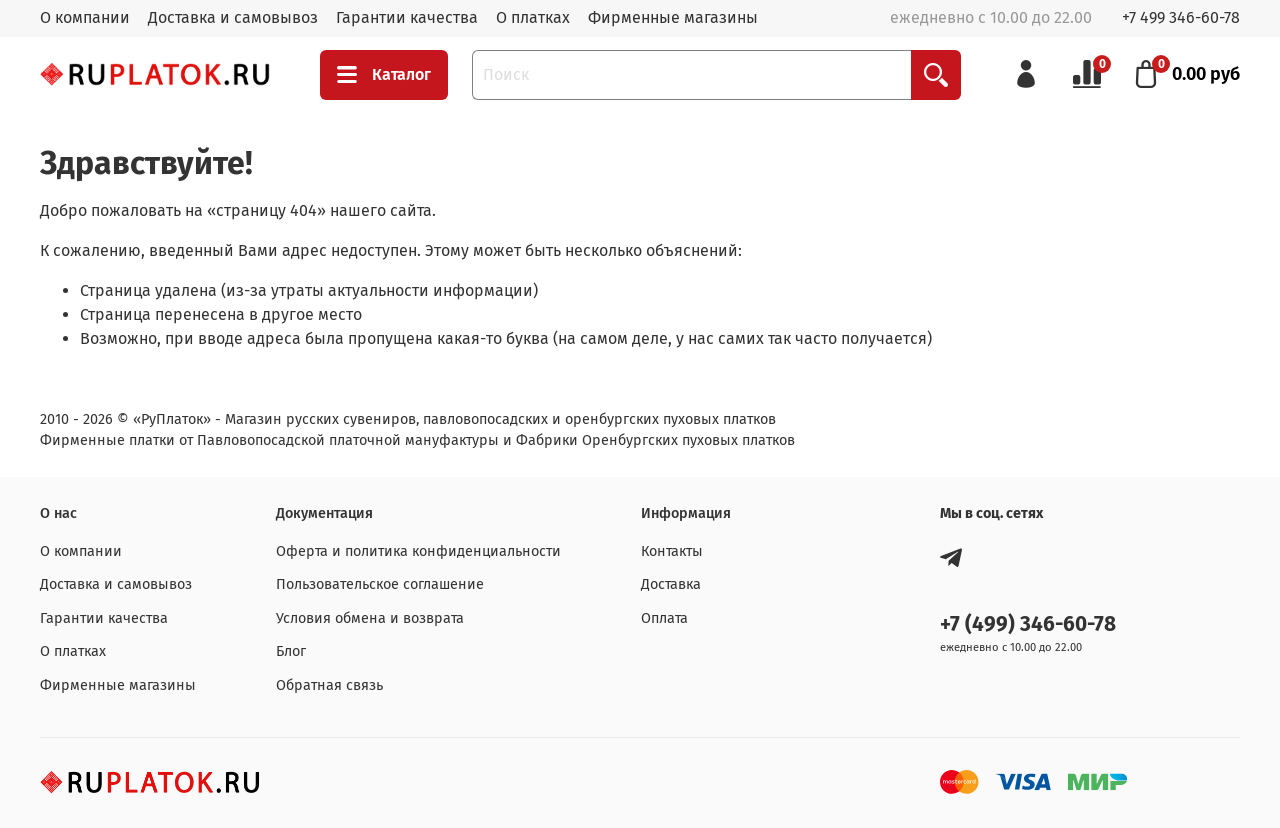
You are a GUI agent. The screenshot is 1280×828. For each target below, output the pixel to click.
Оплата (664, 618)
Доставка (671, 584)
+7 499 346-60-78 (1181, 17)
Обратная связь (329, 685)
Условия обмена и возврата (370, 618)
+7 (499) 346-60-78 (1028, 624)
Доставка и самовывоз (233, 17)
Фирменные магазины (673, 17)
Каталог (384, 75)
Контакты (672, 551)
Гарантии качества (407, 17)
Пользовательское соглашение (380, 584)
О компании (85, 17)
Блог (291, 651)
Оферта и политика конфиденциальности (418, 551)
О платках (533, 17)
